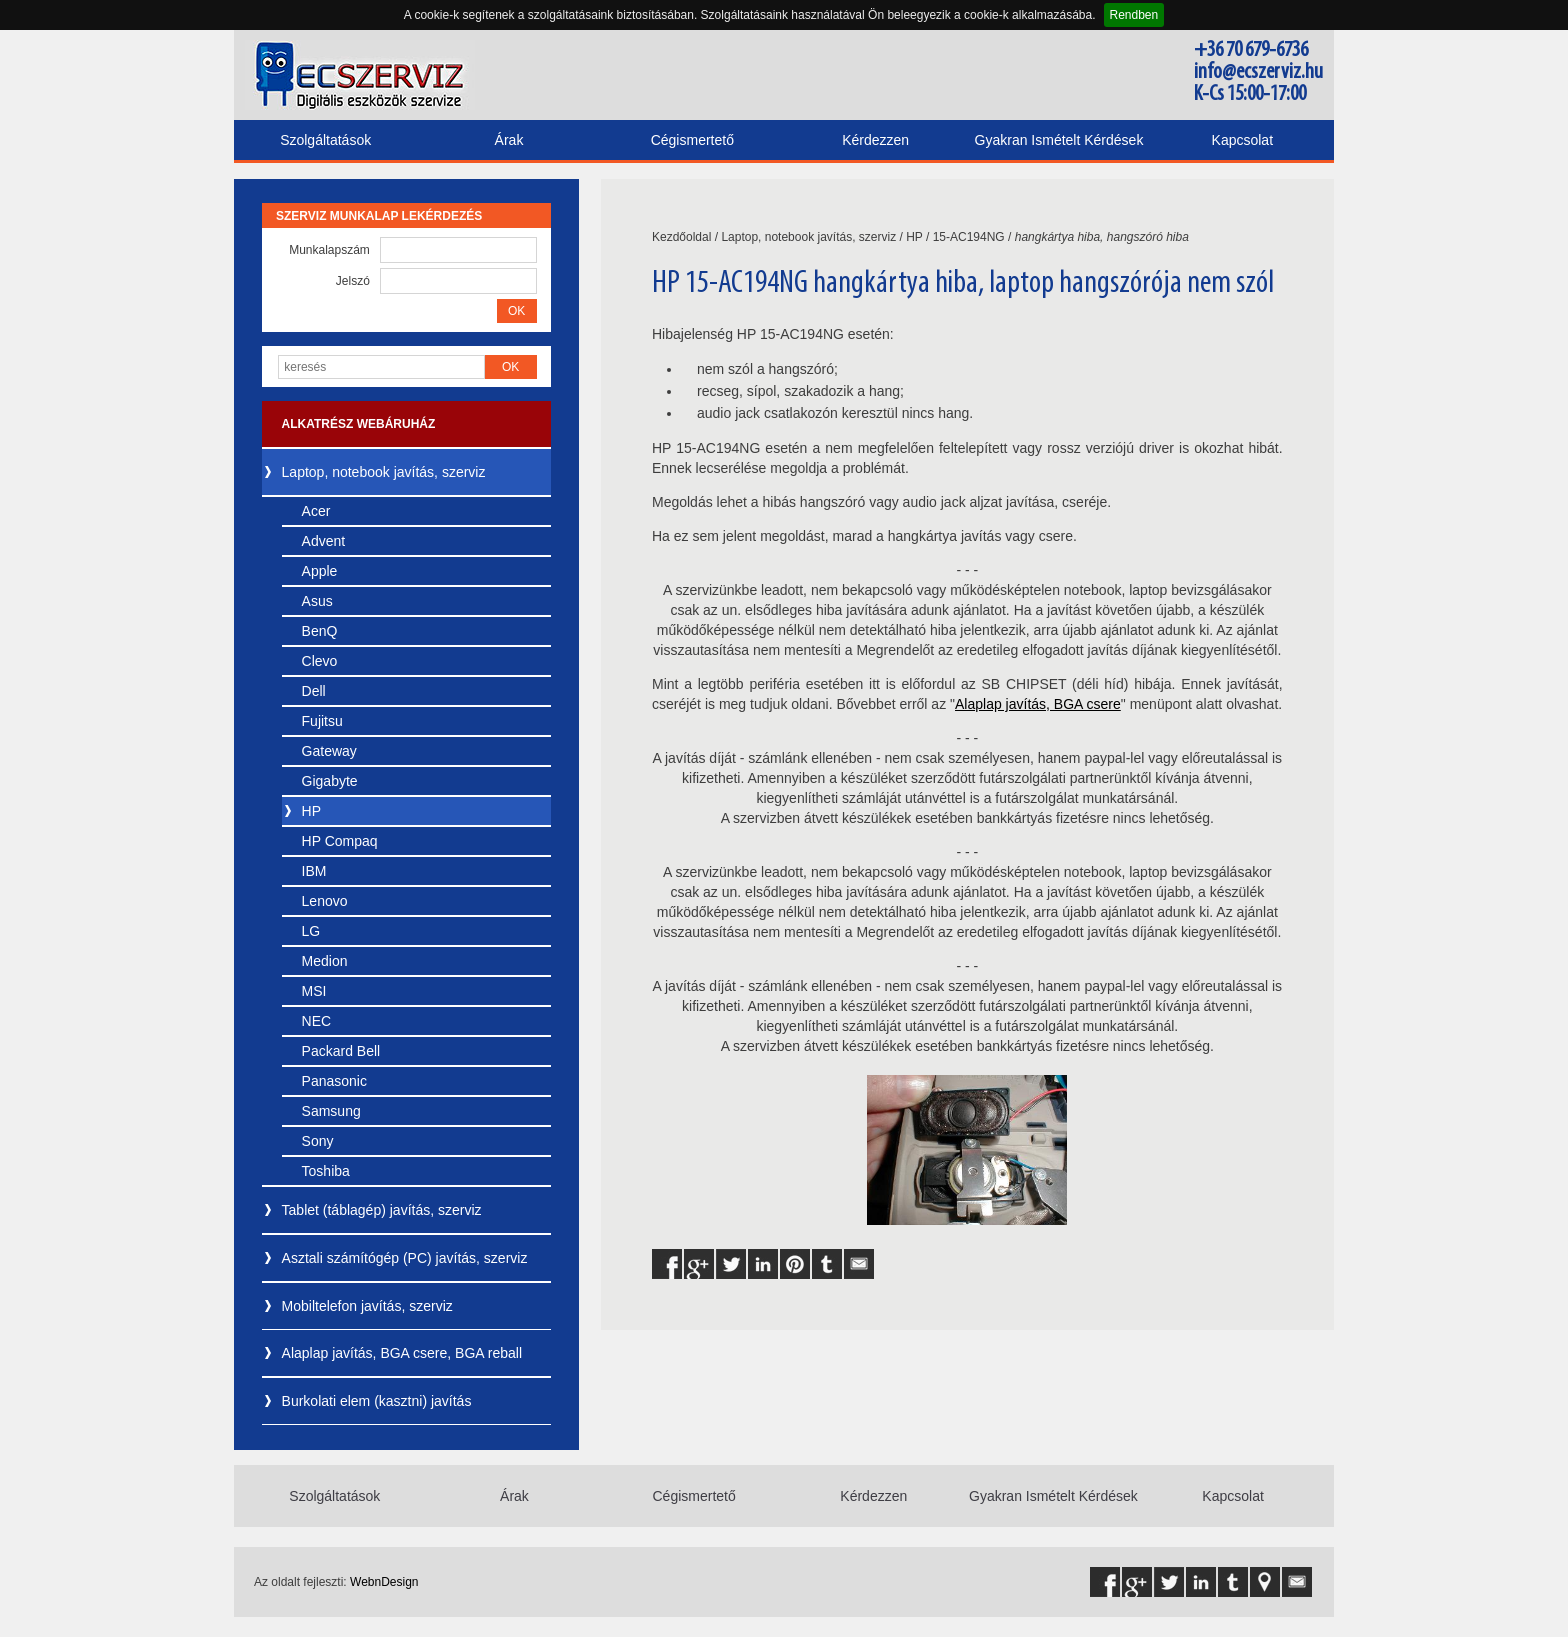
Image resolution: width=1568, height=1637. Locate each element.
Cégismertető (692, 140)
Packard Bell (341, 1051)
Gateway (329, 751)
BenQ (320, 631)
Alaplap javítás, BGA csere (1038, 704)
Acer (316, 511)
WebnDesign (384, 1582)
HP (311, 811)
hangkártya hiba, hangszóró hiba (1102, 237)
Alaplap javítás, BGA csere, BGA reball (402, 1353)
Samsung (331, 1111)
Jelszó (353, 281)
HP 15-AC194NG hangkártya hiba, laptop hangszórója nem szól (963, 284)
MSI (314, 991)
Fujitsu (322, 721)
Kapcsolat (1242, 140)
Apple (320, 571)
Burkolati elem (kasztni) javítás (377, 1401)
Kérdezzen (875, 140)
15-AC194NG (969, 237)
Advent (324, 541)
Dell (314, 691)
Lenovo (325, 901)
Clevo (320, 661)
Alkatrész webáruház (359, 424)
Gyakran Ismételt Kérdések (1059, 140)
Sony (318, 1141)
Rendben (1134, 15)
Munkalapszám (329, 250)
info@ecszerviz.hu (1258, 72)
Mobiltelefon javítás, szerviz (367, 1306)
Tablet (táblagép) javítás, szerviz (382, 1210)
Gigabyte (330, 781)
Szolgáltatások (325, 140)
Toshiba (326, 1171)
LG (311, 931)
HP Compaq (340, 841)
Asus (317, 601)
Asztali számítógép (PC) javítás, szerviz (405, 1258)
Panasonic (334, 1081)
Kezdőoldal (681, 237)
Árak (509, 140)
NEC (317, 1021)
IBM (314, 871)
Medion (325, 961)
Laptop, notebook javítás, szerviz (384, 472)
